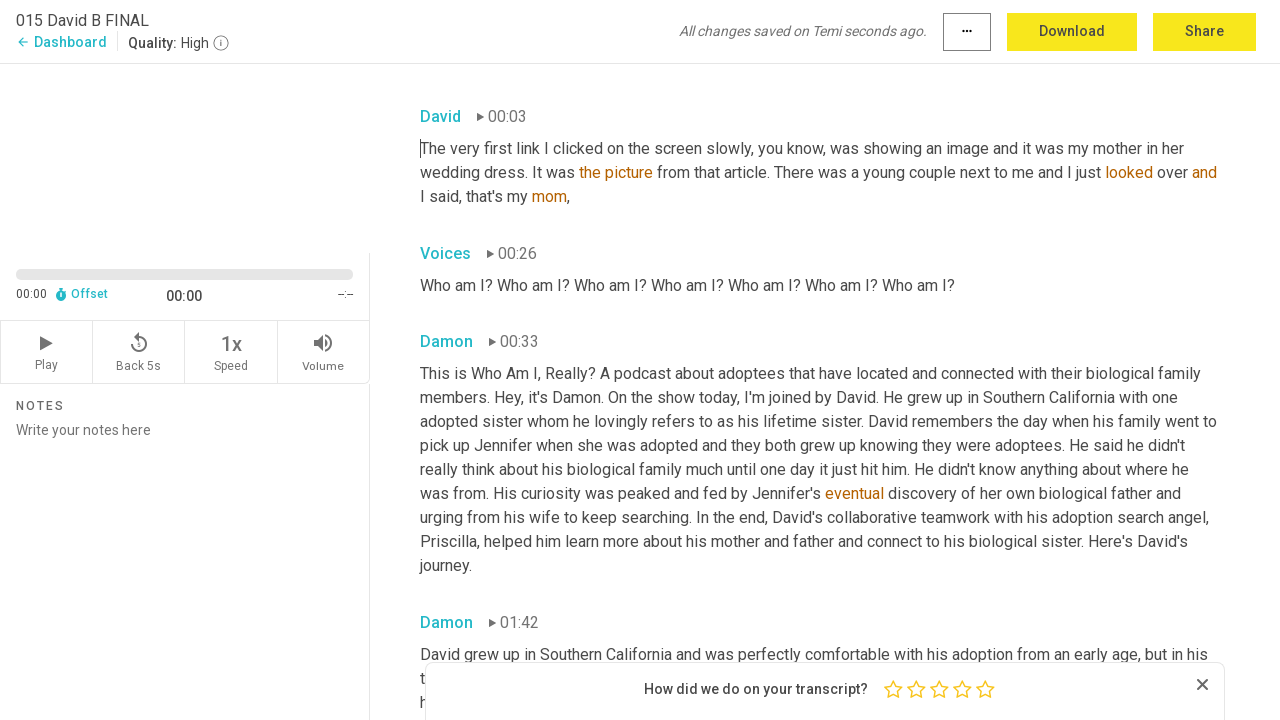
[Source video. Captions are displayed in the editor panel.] (185, 156)
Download (1072, 31)
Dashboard (61, 42)
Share (1204, 31)
